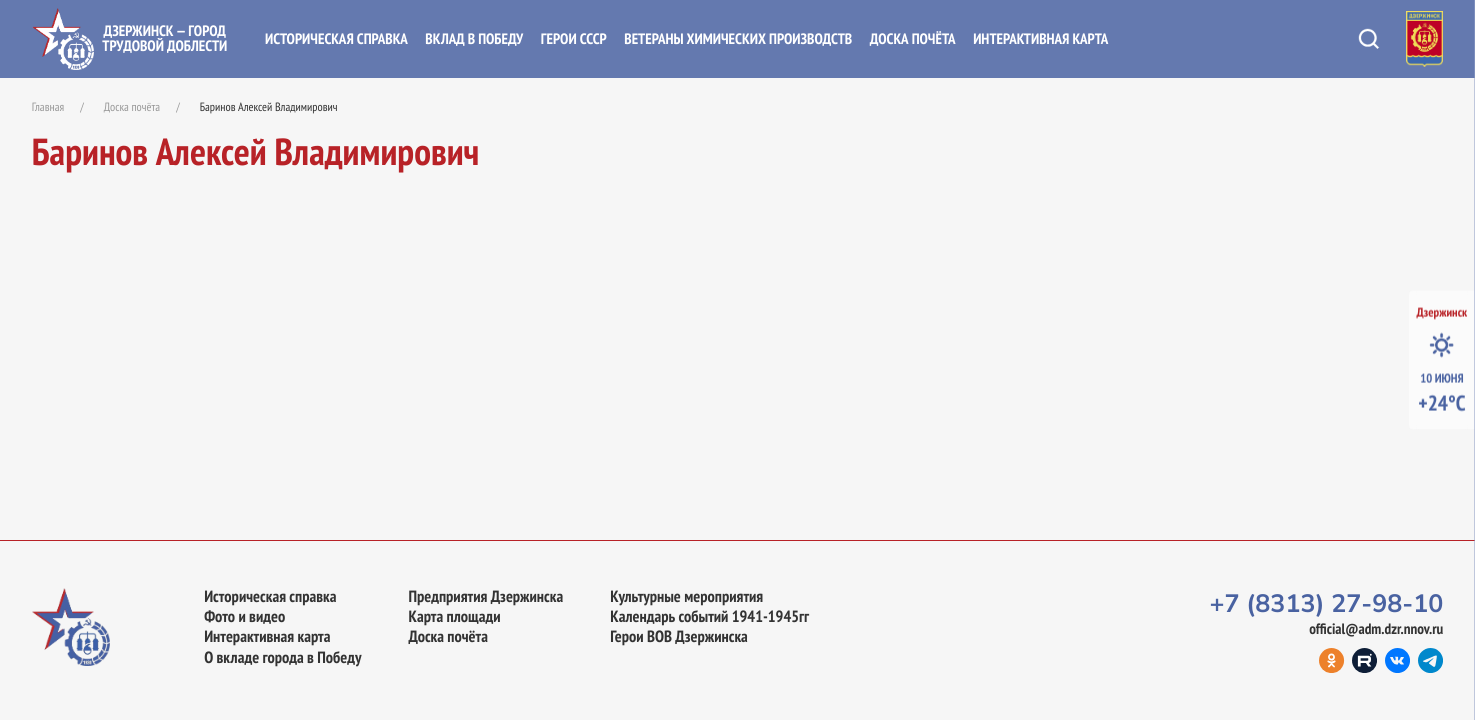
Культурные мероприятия (686, 596)
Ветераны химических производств (738, 39)
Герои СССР (574, 39)
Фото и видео (244, 616)
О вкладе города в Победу (282, 657)
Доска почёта (913, 39)
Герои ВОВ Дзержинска (679, 636)
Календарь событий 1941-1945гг (709, 616)
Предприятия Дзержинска (485, 596)
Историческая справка (336, 39)
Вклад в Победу (474, 39)
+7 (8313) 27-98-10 (1326, 604)
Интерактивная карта (1040, 39)
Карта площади (454, 616)
